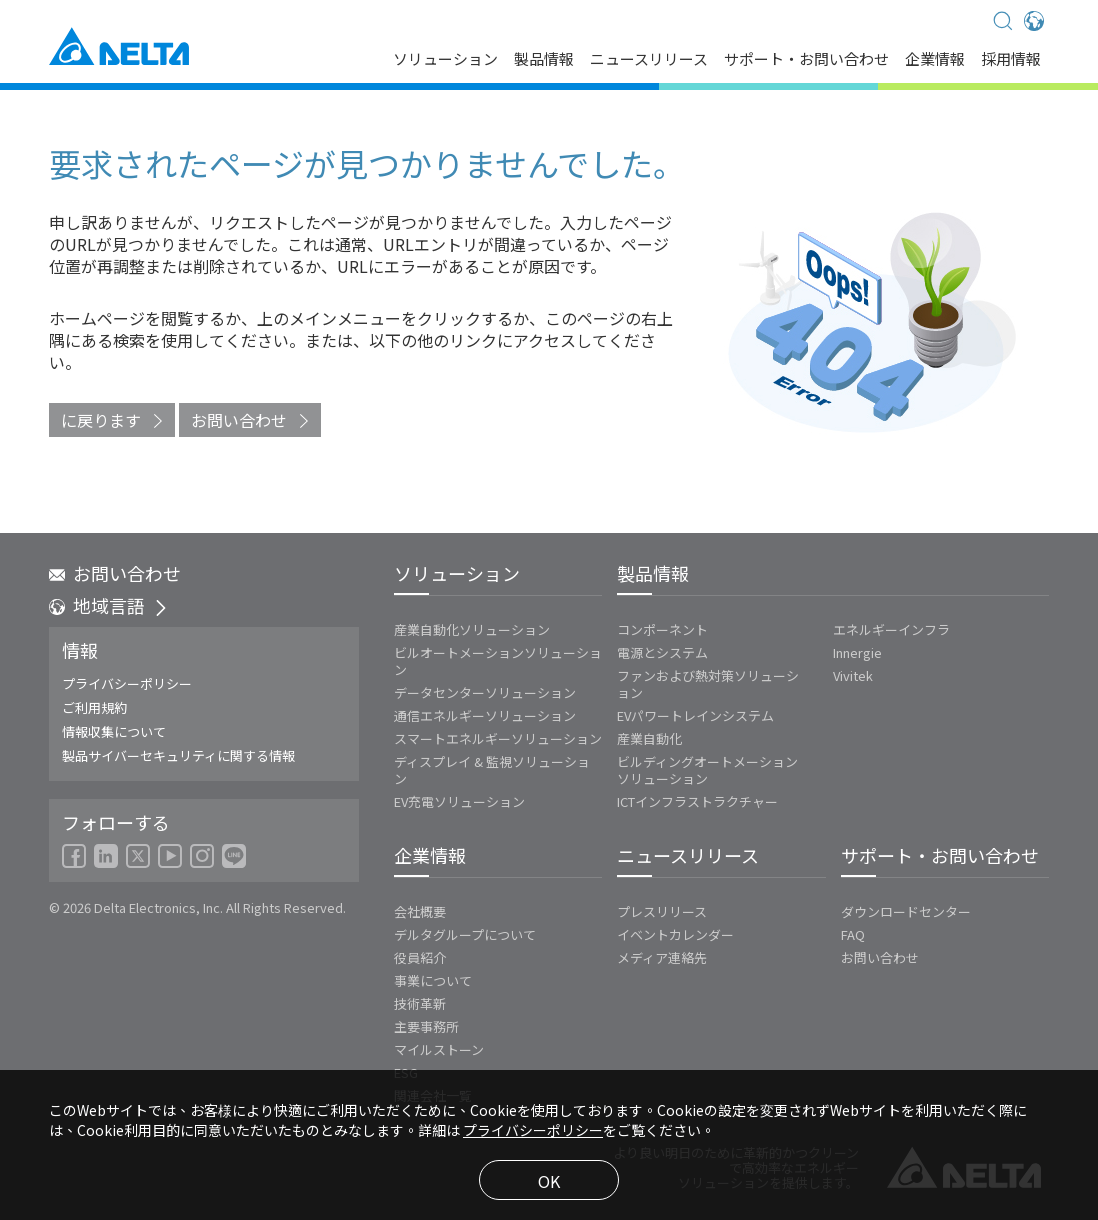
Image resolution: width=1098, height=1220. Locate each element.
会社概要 (420, 911)
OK (549, 1181)
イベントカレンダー (675, 934)
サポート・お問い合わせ (806, 60)
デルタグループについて (465, 934)
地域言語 (109, 605)
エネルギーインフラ (891, 629)
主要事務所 (426, 1026)
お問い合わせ (239, 420)
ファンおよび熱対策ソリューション (708, 684)
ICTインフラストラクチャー (697, 801)
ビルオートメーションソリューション (498, 661)
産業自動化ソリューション (472, 629)
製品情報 (544, 60)
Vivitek (853, 675)
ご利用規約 (94, 707)
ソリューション (445, 60)
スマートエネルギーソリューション (498, 738)
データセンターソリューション (485, 692)
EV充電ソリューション (459, 801)
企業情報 (935, 60)
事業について (433, 980)
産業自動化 (649, 738)
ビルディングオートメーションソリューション (707, 770)
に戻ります (101, 420)
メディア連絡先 (662, 957)
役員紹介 (420, 957)
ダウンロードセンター (906, 911)
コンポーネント (662, 629)
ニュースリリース (649, 60)
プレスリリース (662, 911)
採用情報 (1011, 60)
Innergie (857, 652)
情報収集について (114, 731)
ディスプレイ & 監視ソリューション (492, 770)
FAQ (853, 934)
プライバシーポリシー (127, 683)
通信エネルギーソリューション (485, 715)
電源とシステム (662, 652)
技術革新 (420, 1003)
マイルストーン (439, 1049)
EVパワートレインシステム (695, 715)
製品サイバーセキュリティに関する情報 (178, 755)
